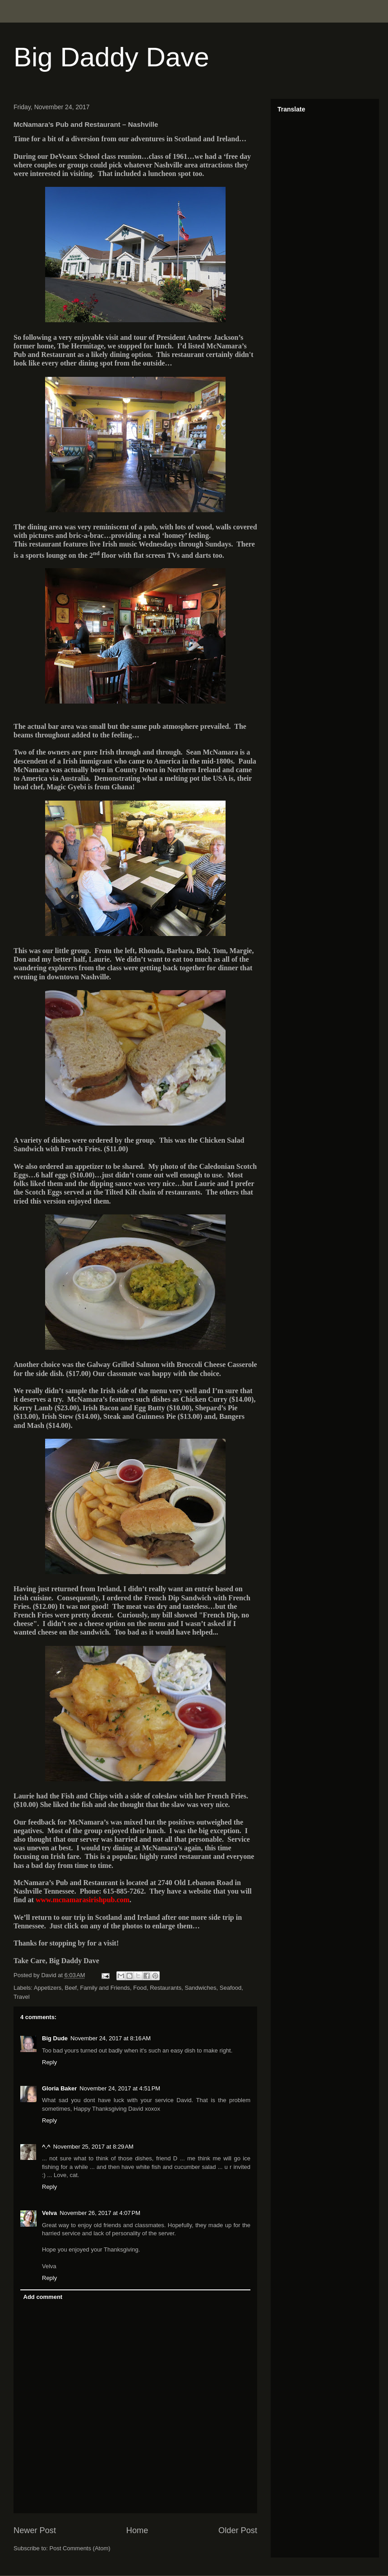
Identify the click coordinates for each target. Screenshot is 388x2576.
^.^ (46, 2146)
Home (137, 2530)
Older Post (237, 2530)
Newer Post (35, 2530)
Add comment (43, 2296)
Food (140, 1987)
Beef (71, 1987)
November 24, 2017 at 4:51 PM (119, 2088)
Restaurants (165, 1987)
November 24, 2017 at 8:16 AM (110, 2038)
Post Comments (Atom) (80, 2548)
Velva (49, 2213)
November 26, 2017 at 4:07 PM (100, 2213)
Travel (22, 1996)
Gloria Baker (59, 2088)
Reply (49, 2062)
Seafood (230, 1987)
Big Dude (55, 2038)
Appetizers (47, 1987)
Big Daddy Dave (111, 57)
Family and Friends (105, 1987)
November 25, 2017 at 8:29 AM (93, 2146)
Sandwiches (200, 1987)
